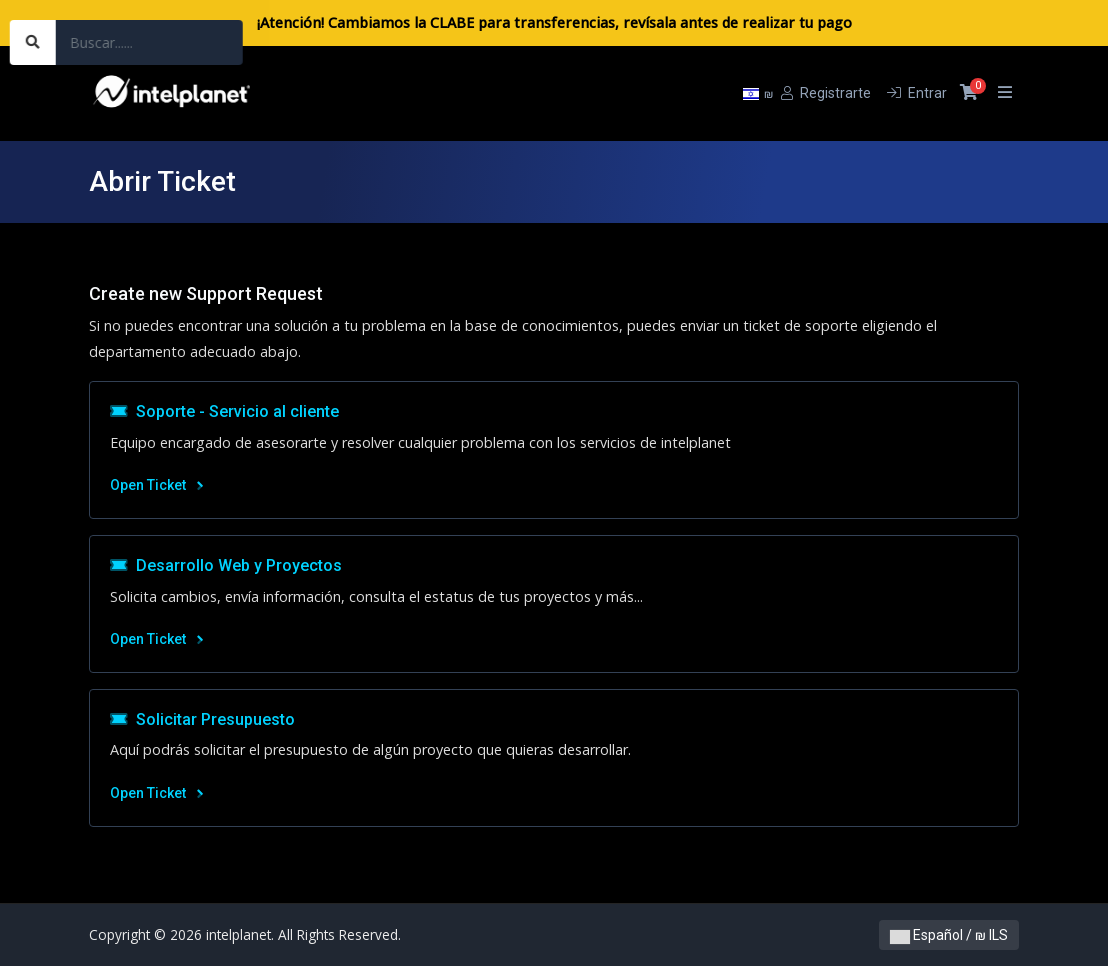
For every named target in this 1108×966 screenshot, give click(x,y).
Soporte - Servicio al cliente (224, 411)
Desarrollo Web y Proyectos (226, 565)
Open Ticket (156, 485)
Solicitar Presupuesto (202, 719)
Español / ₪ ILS (949, 935)
